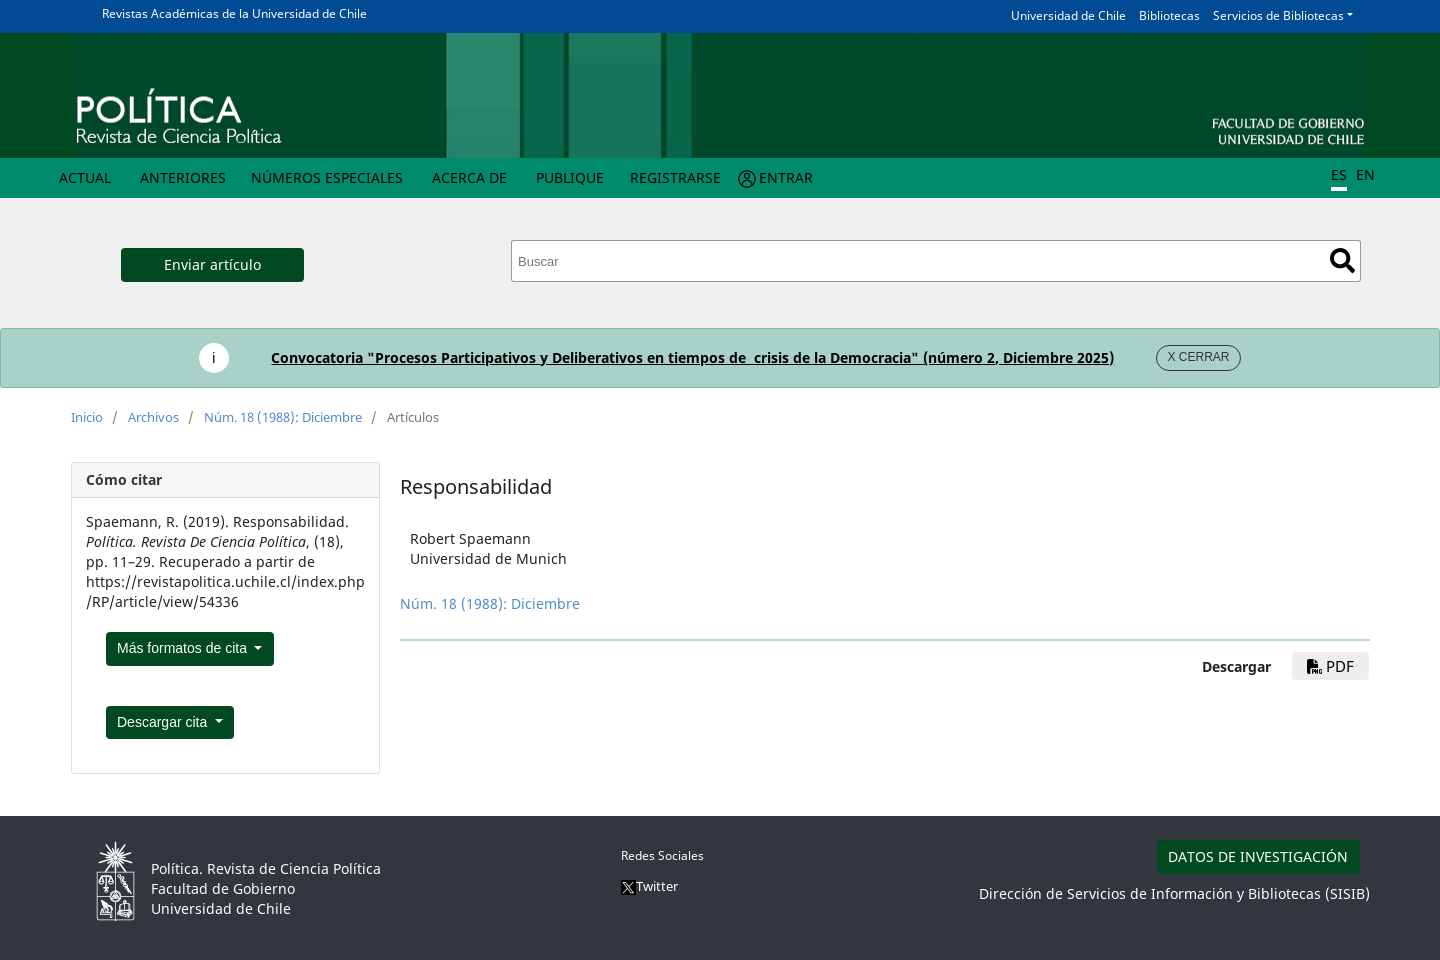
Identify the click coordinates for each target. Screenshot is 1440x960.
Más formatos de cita (184, 648)
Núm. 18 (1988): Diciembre (283, 417)
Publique (570, 177)
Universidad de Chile (1068, 15)
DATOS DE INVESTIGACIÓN (1258, 856)
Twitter (649, 886)
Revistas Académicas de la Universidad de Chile (234, 13)
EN (1365, 174)
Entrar (786, 177)
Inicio (87, 417)
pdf (1330, 666)
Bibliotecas (1169, 15)
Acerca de (469, 177)
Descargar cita (164, 722)
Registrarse (675, 177)
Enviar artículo (212, 264)
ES (1339, 174)
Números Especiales (327, 177)
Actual (85, 177)
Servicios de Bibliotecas (1278, 15)
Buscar (1342, 260)
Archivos (153, 417)
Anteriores (183, 177)
